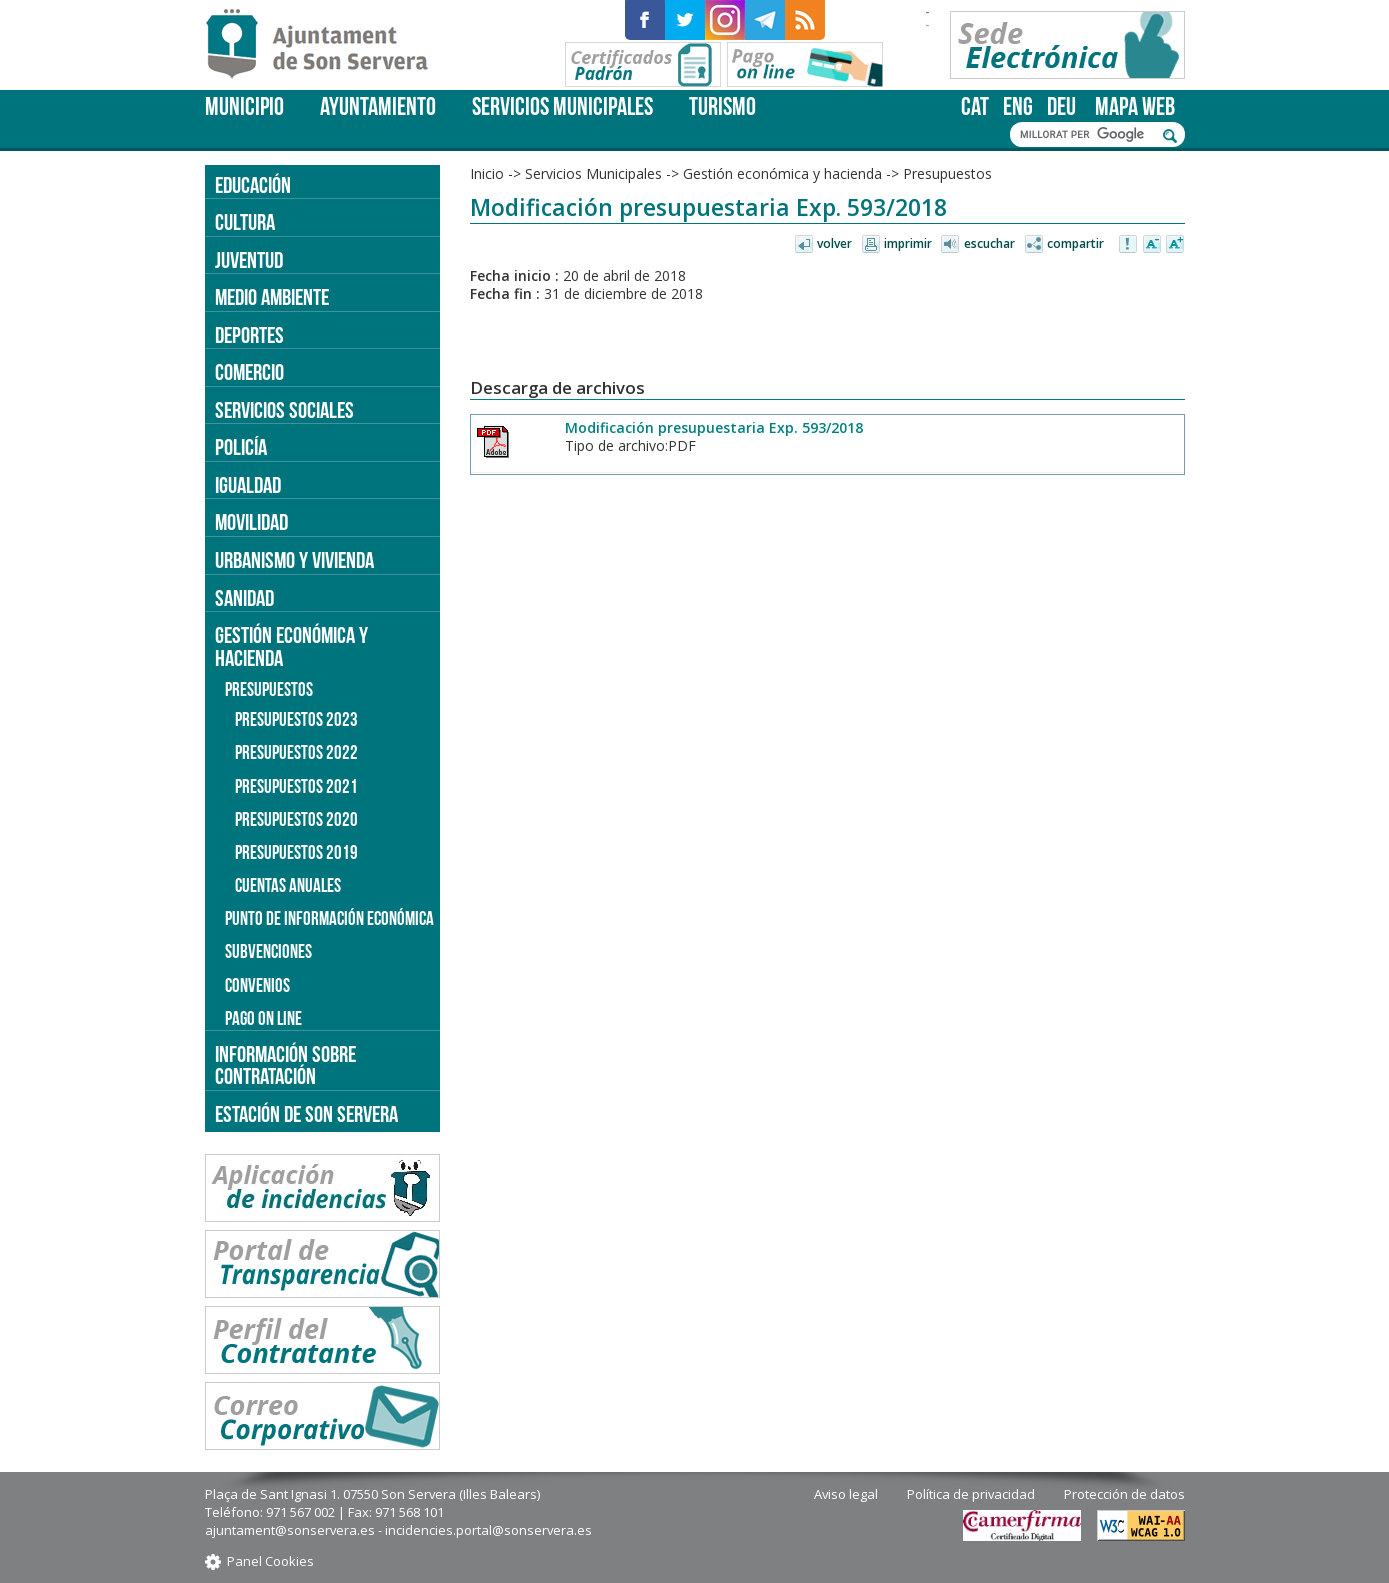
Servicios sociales (284, 410)
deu (1061, 106)
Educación (253, 185)
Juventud (249, 260)
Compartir (1075, 243)
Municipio (244, 106)
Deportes (249, 335)
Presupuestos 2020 (296, 819)
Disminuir (1152, 245)
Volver (834, 243)
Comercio (249, 372)
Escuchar (989, 243)
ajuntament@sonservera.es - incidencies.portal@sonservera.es (398, 1530)
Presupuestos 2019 (296, 852)
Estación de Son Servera (306, 1114)
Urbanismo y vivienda (294, 560)
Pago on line (263, 1018)
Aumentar (1175, 245)
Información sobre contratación (285, 1065)
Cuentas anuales (288, 885)
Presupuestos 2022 (296, 752)
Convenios (257, 985)
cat (975, 106)
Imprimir (908, 243)
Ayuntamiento (378, 106)
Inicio (487, 173)
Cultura (245, 222)
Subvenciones (268, 951)
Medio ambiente (272, 297)
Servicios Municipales (562, 106)
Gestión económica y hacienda (782, 173)
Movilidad (251, 522)
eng (1018, 106)
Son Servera (325, 45)
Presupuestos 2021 (296, 786)
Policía (241, 447)
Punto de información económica (329, 918)
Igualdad (248, 485)
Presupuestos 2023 (296, 719)
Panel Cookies (270, 1561)
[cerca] (1087, 135)
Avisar (1129, 245)
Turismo (722, 106)
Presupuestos (947, 173)
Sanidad (244, 598)
